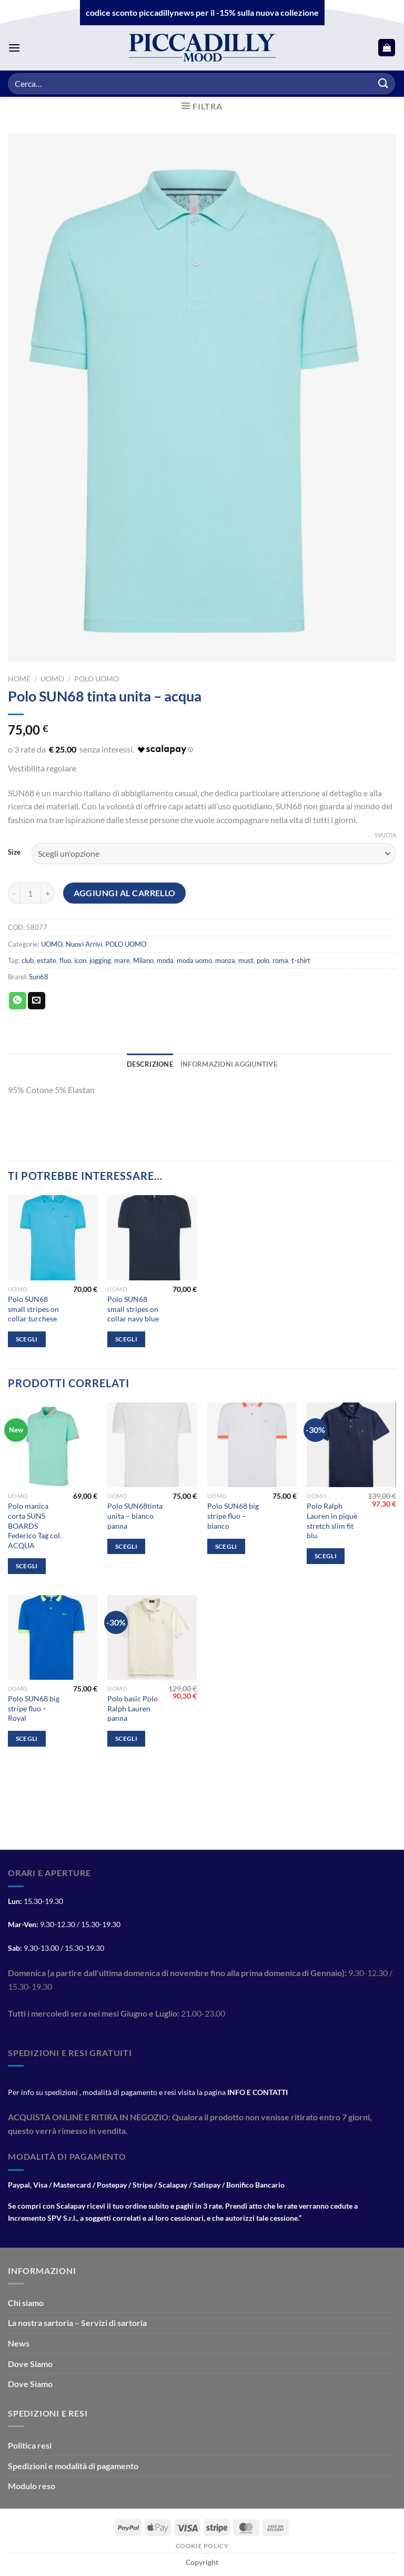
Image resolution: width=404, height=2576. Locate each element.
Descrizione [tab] (150, 1064)
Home (19, 679)
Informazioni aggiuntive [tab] (228, 1064)
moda (165, 960)
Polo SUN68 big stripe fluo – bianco (233, 1515)
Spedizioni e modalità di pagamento (73, 2466)
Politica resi (30, 2445)
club (28, 960)
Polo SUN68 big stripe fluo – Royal (33, 1708)
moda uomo (194, 960)
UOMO (52, 679)
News (18, 2343)
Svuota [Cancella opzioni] (385, 834)
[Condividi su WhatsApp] (17, 1001)
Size (14, 852)
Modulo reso (31, 2486)
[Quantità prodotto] (30, 893)
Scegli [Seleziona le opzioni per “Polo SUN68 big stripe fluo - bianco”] (226, 1546)
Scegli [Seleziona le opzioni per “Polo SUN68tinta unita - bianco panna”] (126, 1546)
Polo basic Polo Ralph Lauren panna (132, 1708)
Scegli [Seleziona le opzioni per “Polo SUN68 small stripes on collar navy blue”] (126, 1339)
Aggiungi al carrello (125, 893)
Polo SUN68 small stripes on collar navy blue (133, 1309)
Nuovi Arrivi (84, 944)
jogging (100, 960)
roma (280, 960)
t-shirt (300, 960)
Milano (143, 960)
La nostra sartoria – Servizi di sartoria (77, 2323)
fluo (65, 960)
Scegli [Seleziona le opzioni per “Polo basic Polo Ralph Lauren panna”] (126, 1738)
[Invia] (383, 83)
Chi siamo (26, 2303)
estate (46, 960)
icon (80, 960)
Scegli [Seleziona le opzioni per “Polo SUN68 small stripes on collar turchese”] (27, 1339)
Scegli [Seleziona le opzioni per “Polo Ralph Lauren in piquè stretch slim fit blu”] (326, 1555)
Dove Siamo (30, 2364)
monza (225, 960)
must (246, 960)
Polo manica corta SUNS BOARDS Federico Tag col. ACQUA (35, 1525)
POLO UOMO (96, 679)
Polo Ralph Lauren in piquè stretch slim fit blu (332, 1520)
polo (263, 960)
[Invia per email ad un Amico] (36, 1001)
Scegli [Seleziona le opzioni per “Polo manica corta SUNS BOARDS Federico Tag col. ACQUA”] (27, 1565)
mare (122, 960)
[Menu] (14, 48)
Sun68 (38, 977)
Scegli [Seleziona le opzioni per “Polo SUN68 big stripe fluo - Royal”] (27, 1738)
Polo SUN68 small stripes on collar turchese (33, 1309)
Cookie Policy (202, 2546)
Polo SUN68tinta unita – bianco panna (135, 1515)
